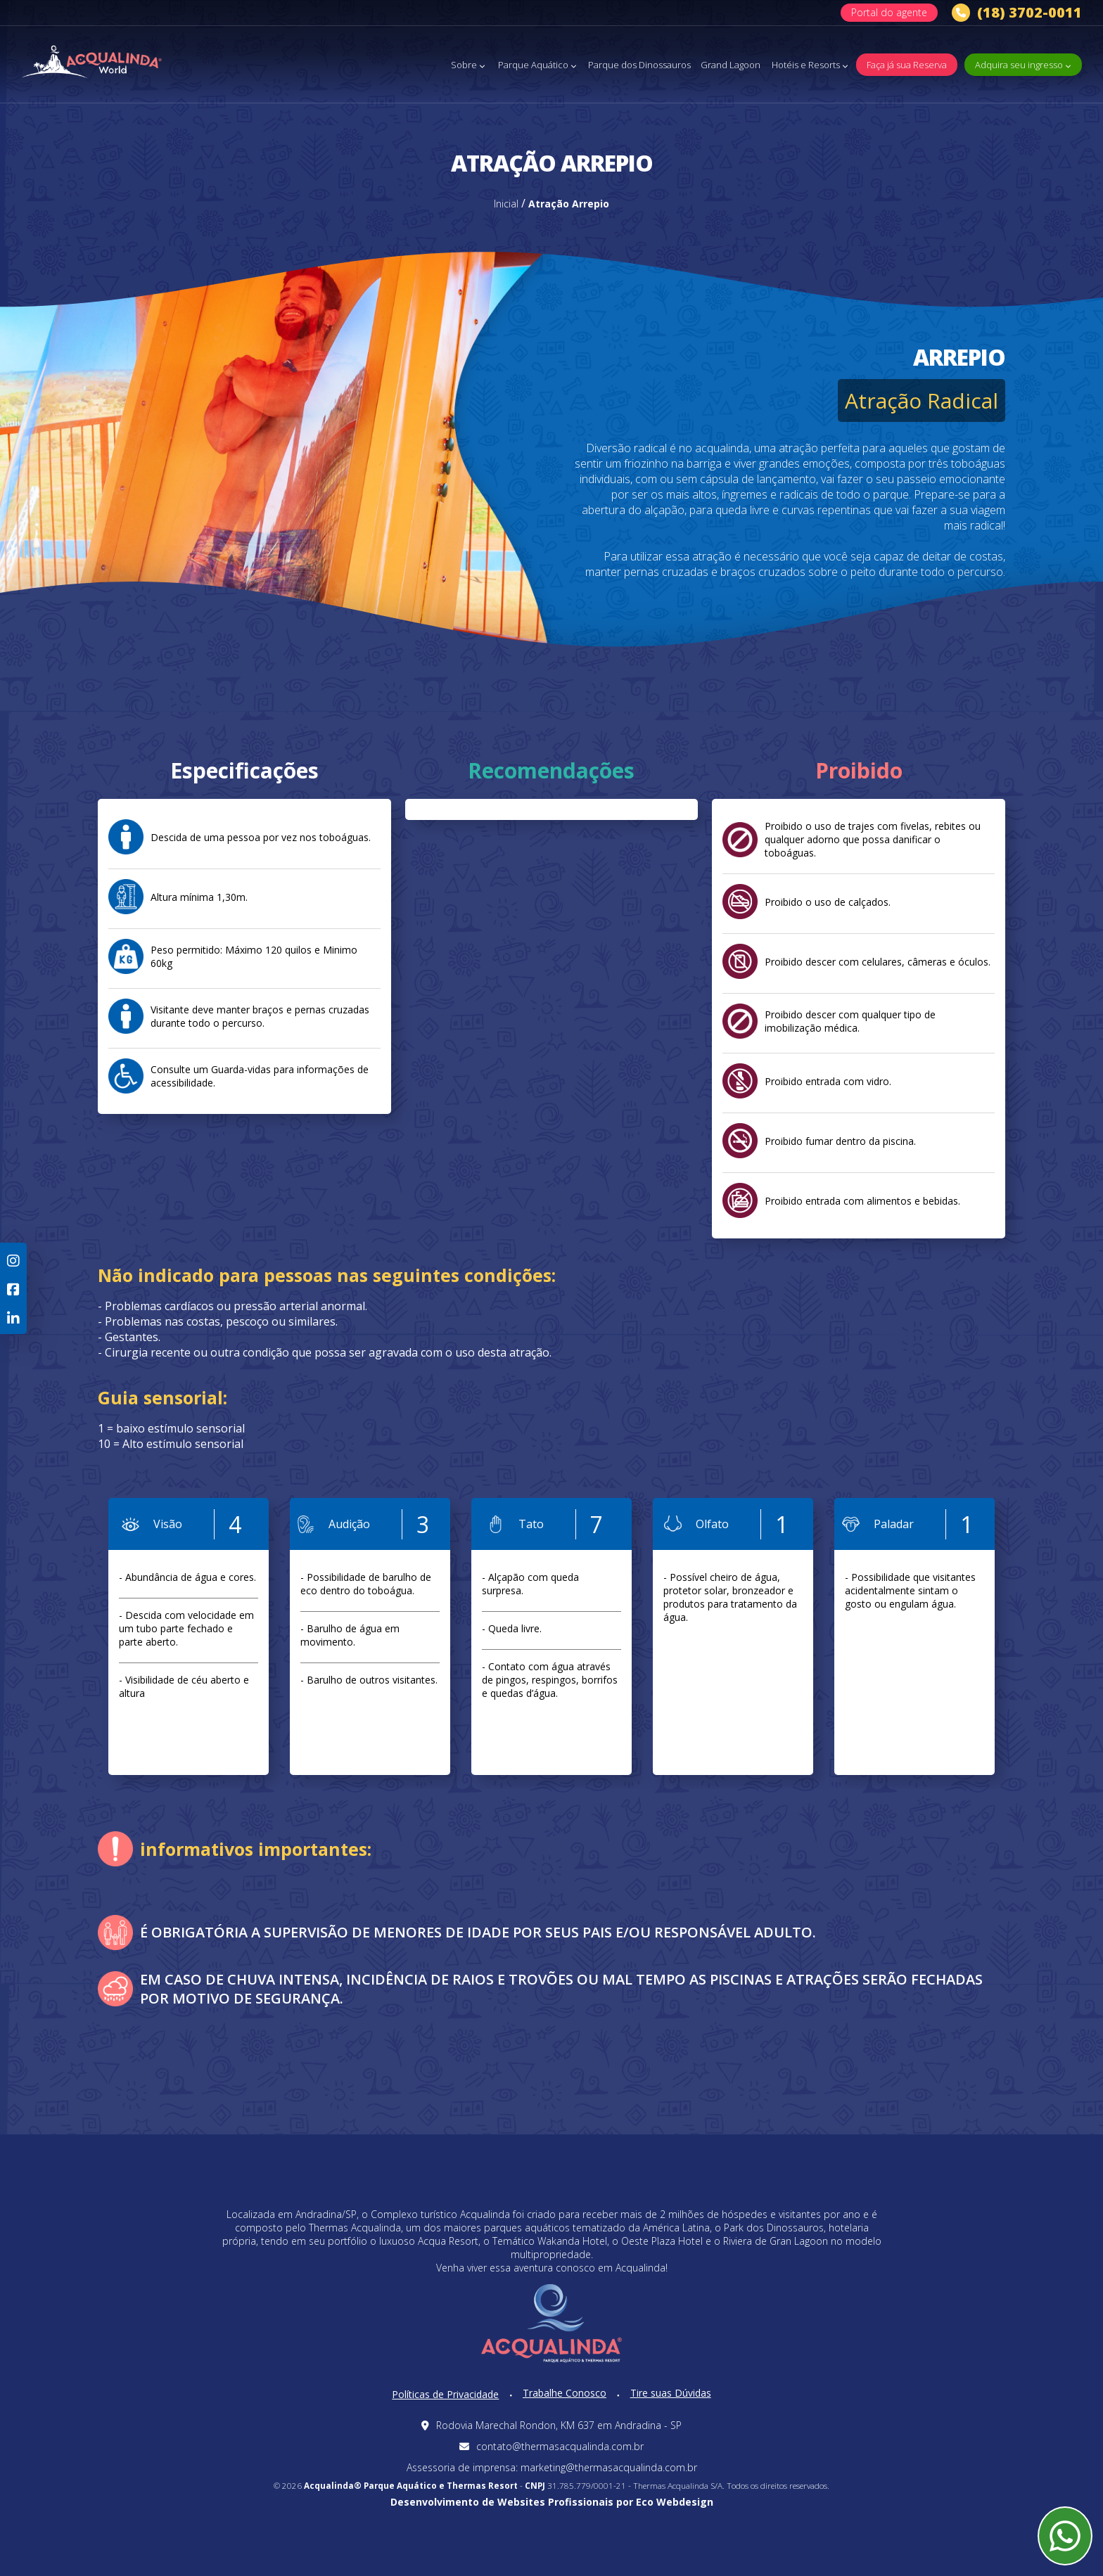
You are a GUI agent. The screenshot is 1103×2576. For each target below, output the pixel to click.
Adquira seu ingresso (1023, 64)
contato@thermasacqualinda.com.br (551, 2446)
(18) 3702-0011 (1017, 13)
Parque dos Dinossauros (639, 64)
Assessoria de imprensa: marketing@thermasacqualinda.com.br (552, 2467)
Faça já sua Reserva (907, 64)
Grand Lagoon (730, 64)
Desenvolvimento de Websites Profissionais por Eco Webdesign (551, 2501)
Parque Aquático (537, 64)
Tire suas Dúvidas (670, 2392)
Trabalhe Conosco (564, 2392)
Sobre (468, 64)
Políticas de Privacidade (445, 2394)
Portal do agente (889, 12)
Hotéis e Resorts (810, 64)
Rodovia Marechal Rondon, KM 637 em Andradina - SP (551, 2425)
